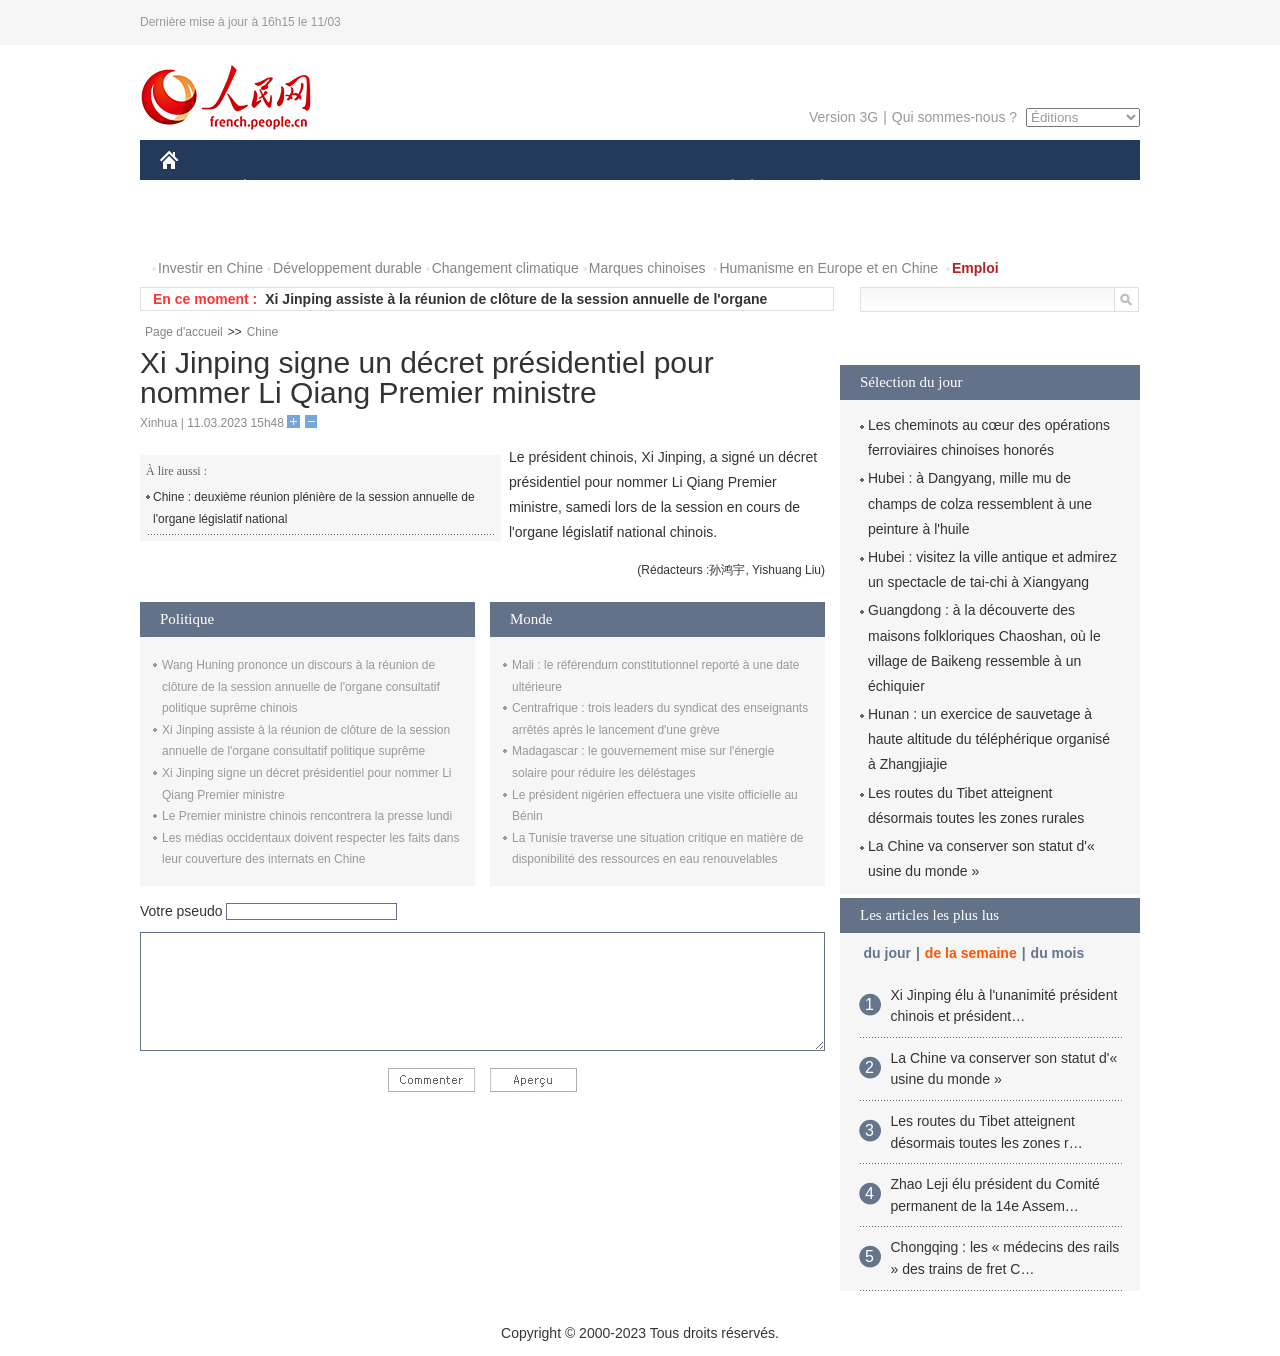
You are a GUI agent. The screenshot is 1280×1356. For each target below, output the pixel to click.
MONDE (372, 188)
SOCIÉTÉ (723, 188)
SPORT (891, 188)
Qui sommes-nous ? (954, 117)
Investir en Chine (210, 268)
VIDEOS (281, 228)
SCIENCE (544, 188)
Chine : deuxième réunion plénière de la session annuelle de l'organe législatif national (314, 508)
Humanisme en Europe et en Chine (828, 268)
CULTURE (634, 188)
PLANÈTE (811, 188)
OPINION (1071, 188)
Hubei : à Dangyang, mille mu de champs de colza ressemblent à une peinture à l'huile (980, 503)
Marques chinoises (647, 268)
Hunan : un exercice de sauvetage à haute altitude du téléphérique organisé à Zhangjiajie (989, 739)
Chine (262, 332)
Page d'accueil (184, 332)
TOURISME (977, 188)
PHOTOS (201, 228)
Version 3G (843, 117)
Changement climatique (505, 268)
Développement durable (347, 268)
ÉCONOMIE (281, 188)
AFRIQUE (456, 188)
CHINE (194, 188)
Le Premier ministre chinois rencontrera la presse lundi (307, 816)
